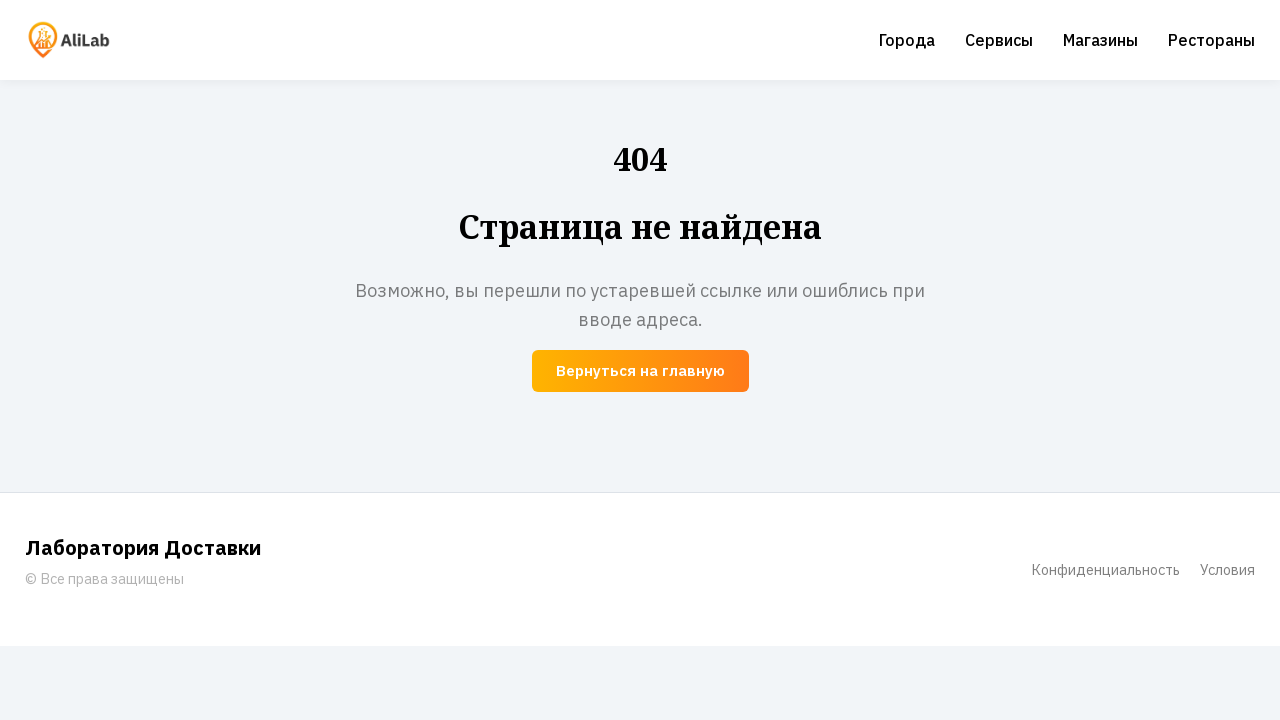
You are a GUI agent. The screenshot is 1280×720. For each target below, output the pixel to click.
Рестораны (1211, 40)
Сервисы (999, 40)
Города (907, 40)
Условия (1227, 569)
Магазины (1100, 40)
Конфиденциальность (1105, 569)
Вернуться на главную (640, 370)
